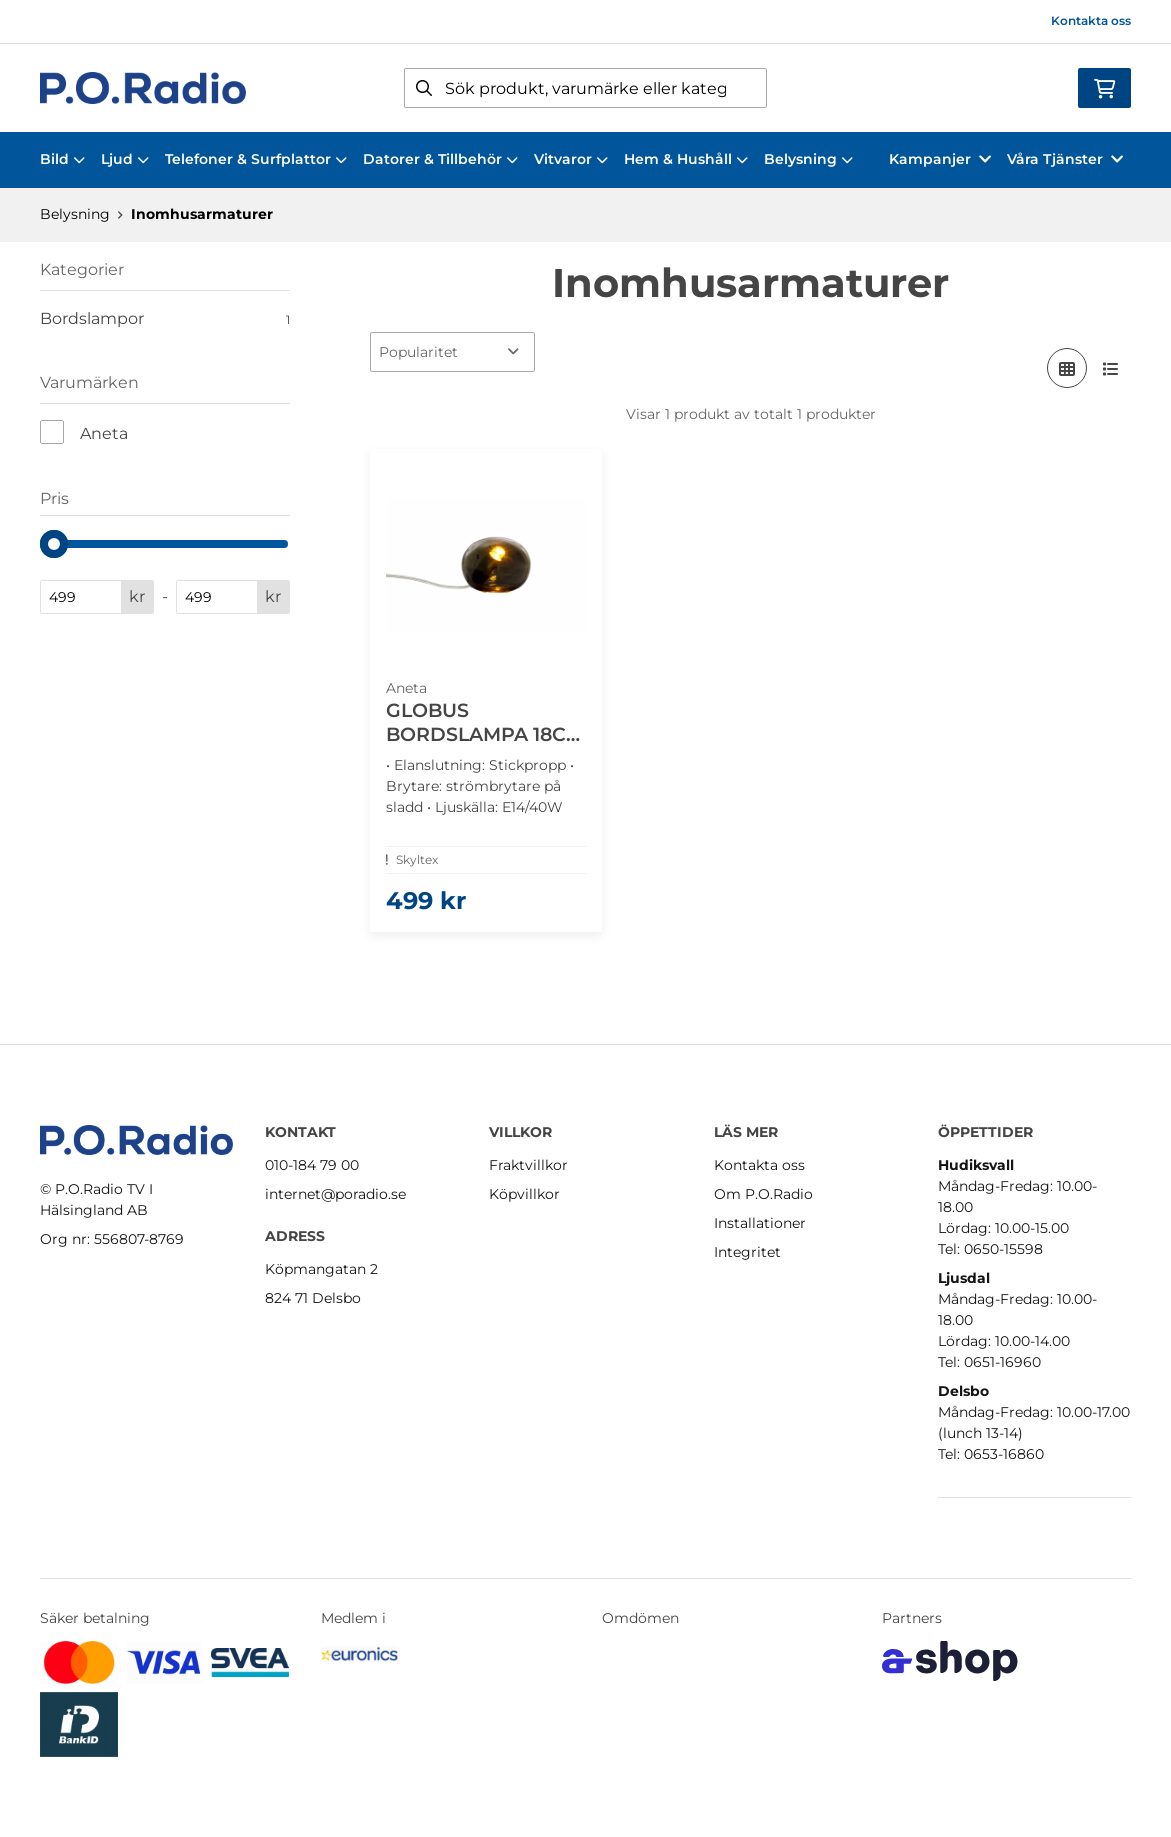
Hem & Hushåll (686, 159)
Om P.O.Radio (763, 1194)
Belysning (808, 159)
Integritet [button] (747, 1252)
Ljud (125, 159)
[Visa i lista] (1111, 368)
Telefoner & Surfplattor (256, 159)
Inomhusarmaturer (202, 214)
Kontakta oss (1091, 20)
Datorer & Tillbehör (440, 159)
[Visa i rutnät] (1067, 368)
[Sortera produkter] (452, 352)
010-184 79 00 (312, 1165)
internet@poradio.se (335, 1194)
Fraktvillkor (528, 1165)
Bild (62, 159)
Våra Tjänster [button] (1065, 159)
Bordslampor (165, 319)
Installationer (760, 1223)
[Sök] (586, 88)
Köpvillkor (524, 1194)
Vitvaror (571, 159)
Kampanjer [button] (940, 159)
